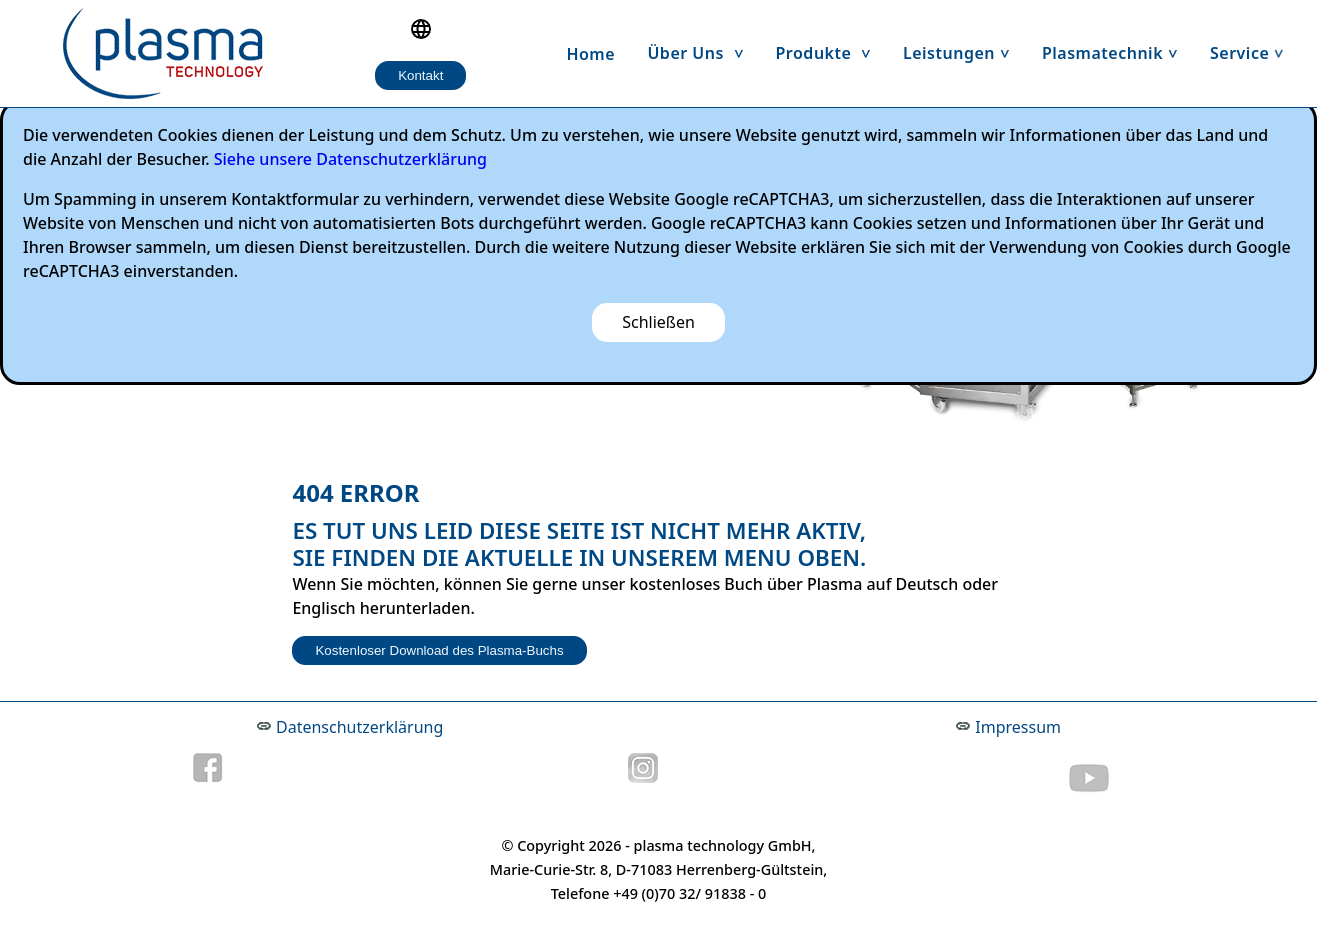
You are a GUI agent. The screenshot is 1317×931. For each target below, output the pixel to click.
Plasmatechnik (1118, 53)
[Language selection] (421, 29)
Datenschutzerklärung (359, 727)
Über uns (703, 53)
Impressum (1018, 727)
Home (590, 54)
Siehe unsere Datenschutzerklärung (350, 159)
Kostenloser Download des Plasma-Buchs (439, 650)
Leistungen (964, 53)
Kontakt (420, 75)
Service (1255, 53)
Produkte (831, 53)
